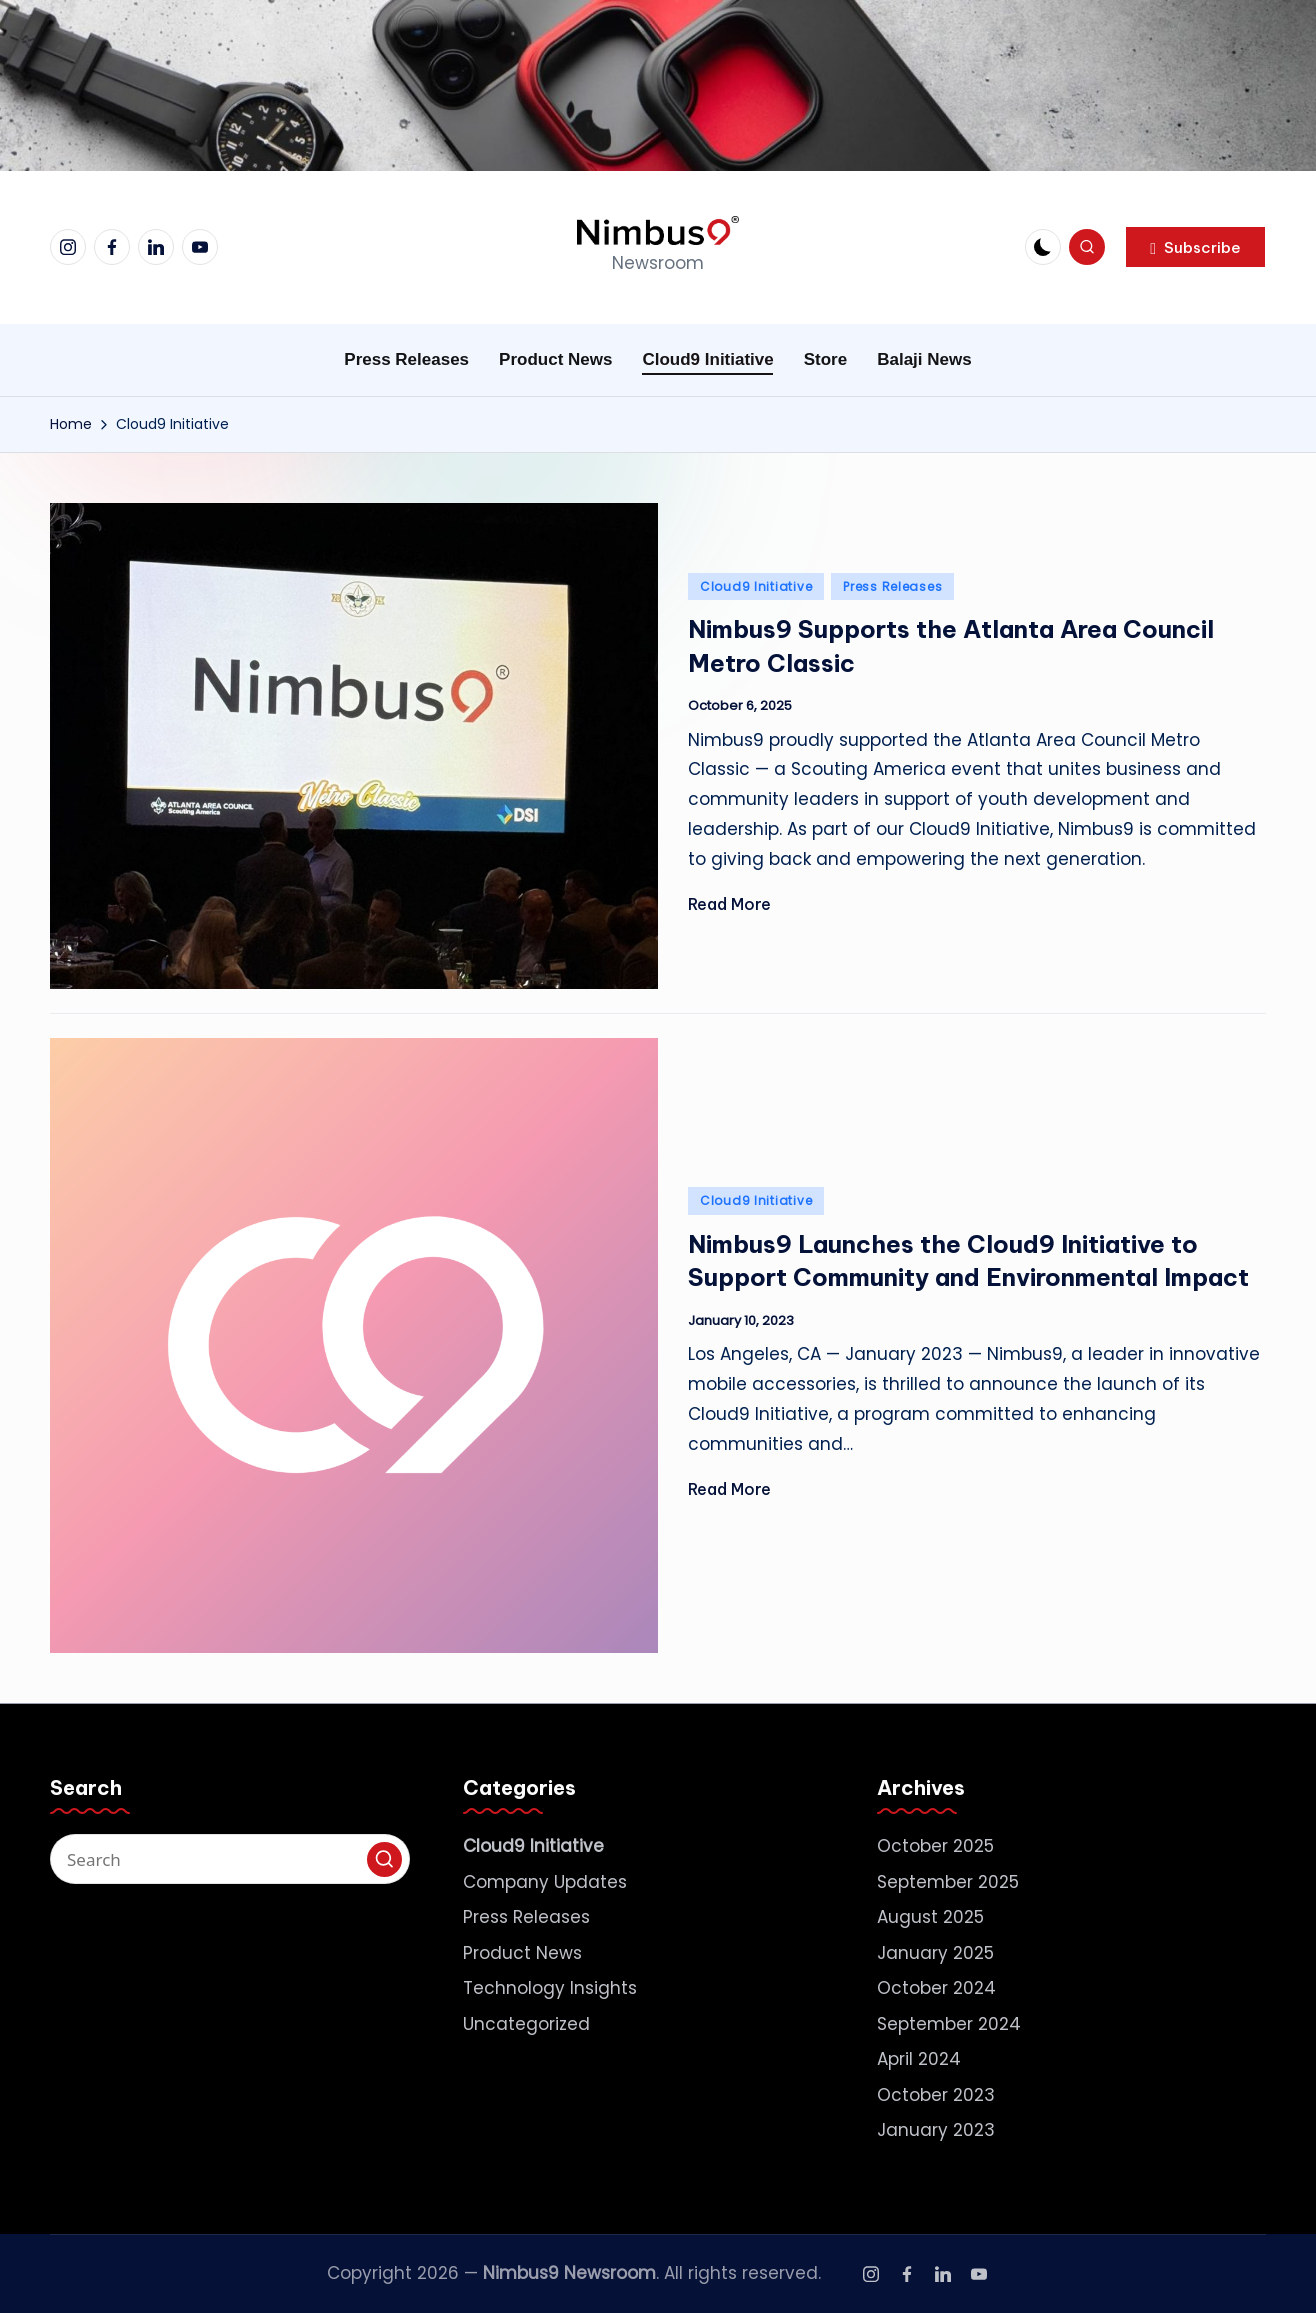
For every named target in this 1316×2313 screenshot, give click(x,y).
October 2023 (936, 2095)
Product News (522, 1953)
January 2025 (935, 1953)
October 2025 (935, 1846)
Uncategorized (526, 2024)
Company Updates (545, 1882)
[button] (1195, 247)
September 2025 (948, 1882)
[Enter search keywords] (230, 1859)
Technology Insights (550, 1988)
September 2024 (949, 2024)
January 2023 (936, 2130)
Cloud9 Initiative (756, 586)
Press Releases (892, 586)
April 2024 (919, 2059)
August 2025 (930, 1917)
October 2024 (936, 1988)
